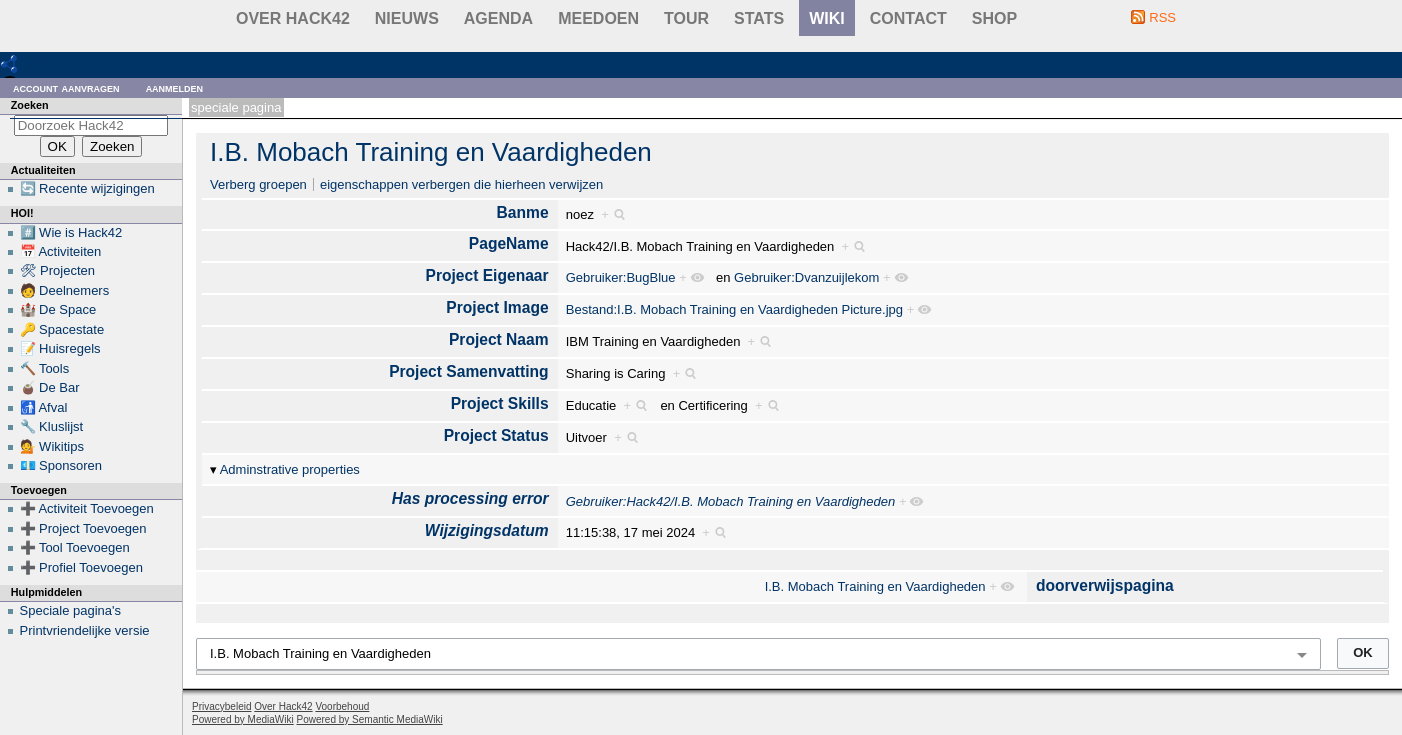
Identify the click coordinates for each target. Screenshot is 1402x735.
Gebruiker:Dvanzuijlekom (806, 277)
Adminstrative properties (290, 469)
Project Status (496, 435)
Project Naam (499, 339)
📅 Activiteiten (61, 251)
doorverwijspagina (1105, 585)
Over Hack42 (293, 18)
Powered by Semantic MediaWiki (370, 719)
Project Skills (500, 403)
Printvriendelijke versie (85, 630)
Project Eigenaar (487, 275)
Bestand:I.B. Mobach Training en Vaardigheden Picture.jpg (734, 309)
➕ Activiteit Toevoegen (87, 508)
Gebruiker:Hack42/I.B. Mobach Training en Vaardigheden (731, 501)
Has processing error (470, 498)
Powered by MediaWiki (243, 719)
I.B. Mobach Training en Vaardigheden (431, 152)
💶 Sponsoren (61, 465)
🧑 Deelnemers (65, 290)
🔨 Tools (45, 368)
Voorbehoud (342, 706)
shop (994, 18)
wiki (827, 18)
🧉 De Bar (50, 387)
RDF (41, 63)
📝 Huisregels (60, 348)
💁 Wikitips (52, 446)
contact (908, 18)
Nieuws (407, 18)
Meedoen (598, 18)
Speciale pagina (236, 107)
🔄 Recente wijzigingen (87, 188)
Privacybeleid (221, 706)
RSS (1162, 17)
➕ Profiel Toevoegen (81, 567)
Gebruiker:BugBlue (621, 277)
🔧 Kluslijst (52, 426)
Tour (686, 18)
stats (759, 18)
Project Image (497, 307)
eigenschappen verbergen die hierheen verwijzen (461, 184)
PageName (509, 243)
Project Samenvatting (468, 371)
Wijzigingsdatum (487, 530)
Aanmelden (175, 87)
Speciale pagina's (71, 610)
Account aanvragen (66, 87)
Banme (523, 212)
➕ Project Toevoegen (83, 528)
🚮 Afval (44, 407)
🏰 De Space (58, 309)
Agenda (498, 18)
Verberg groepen (258, 184)
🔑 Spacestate (62, 329)
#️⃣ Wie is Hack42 (71, 232)
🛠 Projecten (58, 270)
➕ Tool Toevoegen (75, 547)
